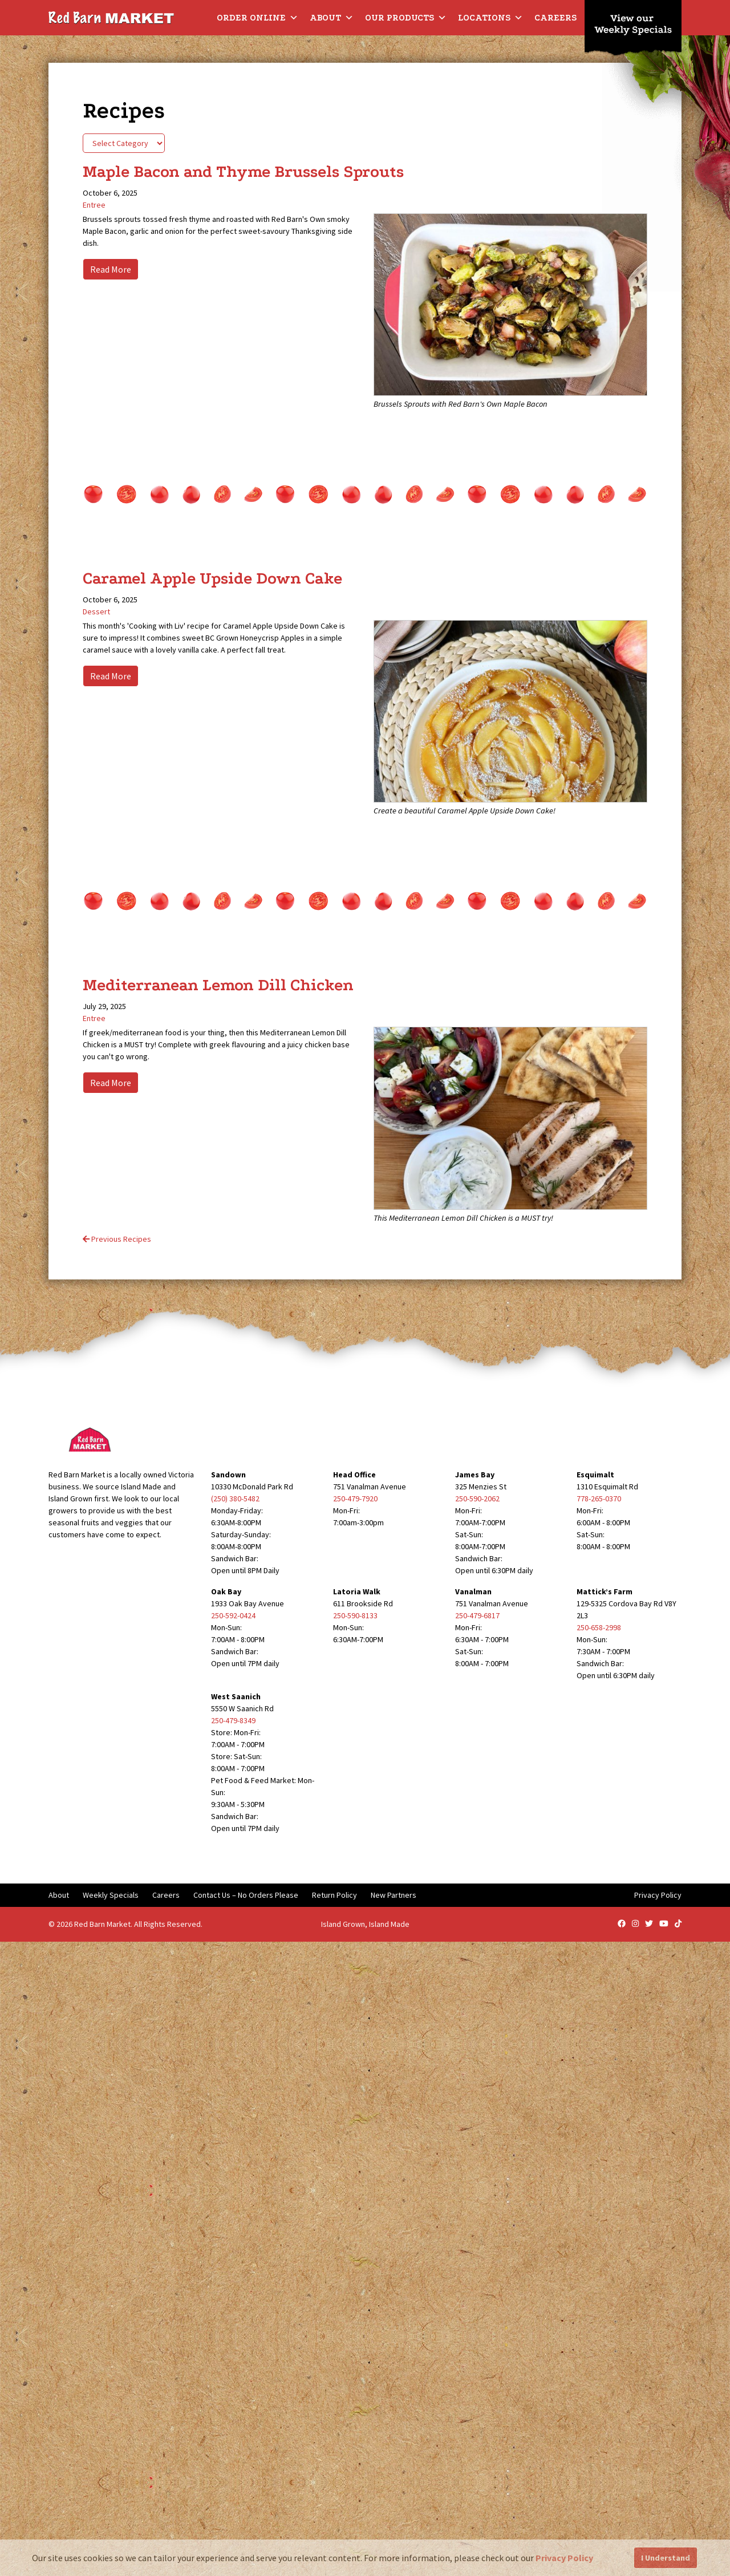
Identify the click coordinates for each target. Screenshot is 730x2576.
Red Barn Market (102, 1924)
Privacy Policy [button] (564, 2557)
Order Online (257, 17)
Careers (555, 18)
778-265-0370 (599, 1498)
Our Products (406, 17)
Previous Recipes (117, 1239)
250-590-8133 (355, 1615)
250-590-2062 (477, 1498)
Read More (110, 269)
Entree (94, 205)
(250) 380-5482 (235, 1498)
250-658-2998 (599, 1627)
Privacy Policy (658, 1895)
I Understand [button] (665, 2558)
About (332, 17)
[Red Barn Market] (111, 17)
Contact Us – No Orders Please (245, 1895)
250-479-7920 (355, 1498)
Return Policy (334, 1895)
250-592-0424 (233, 1615)
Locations (490, 17)
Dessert (96, 611)
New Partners (393, 1895)
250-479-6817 (477, 1615)
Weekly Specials (111, 1895)
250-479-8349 (233, 1720)
